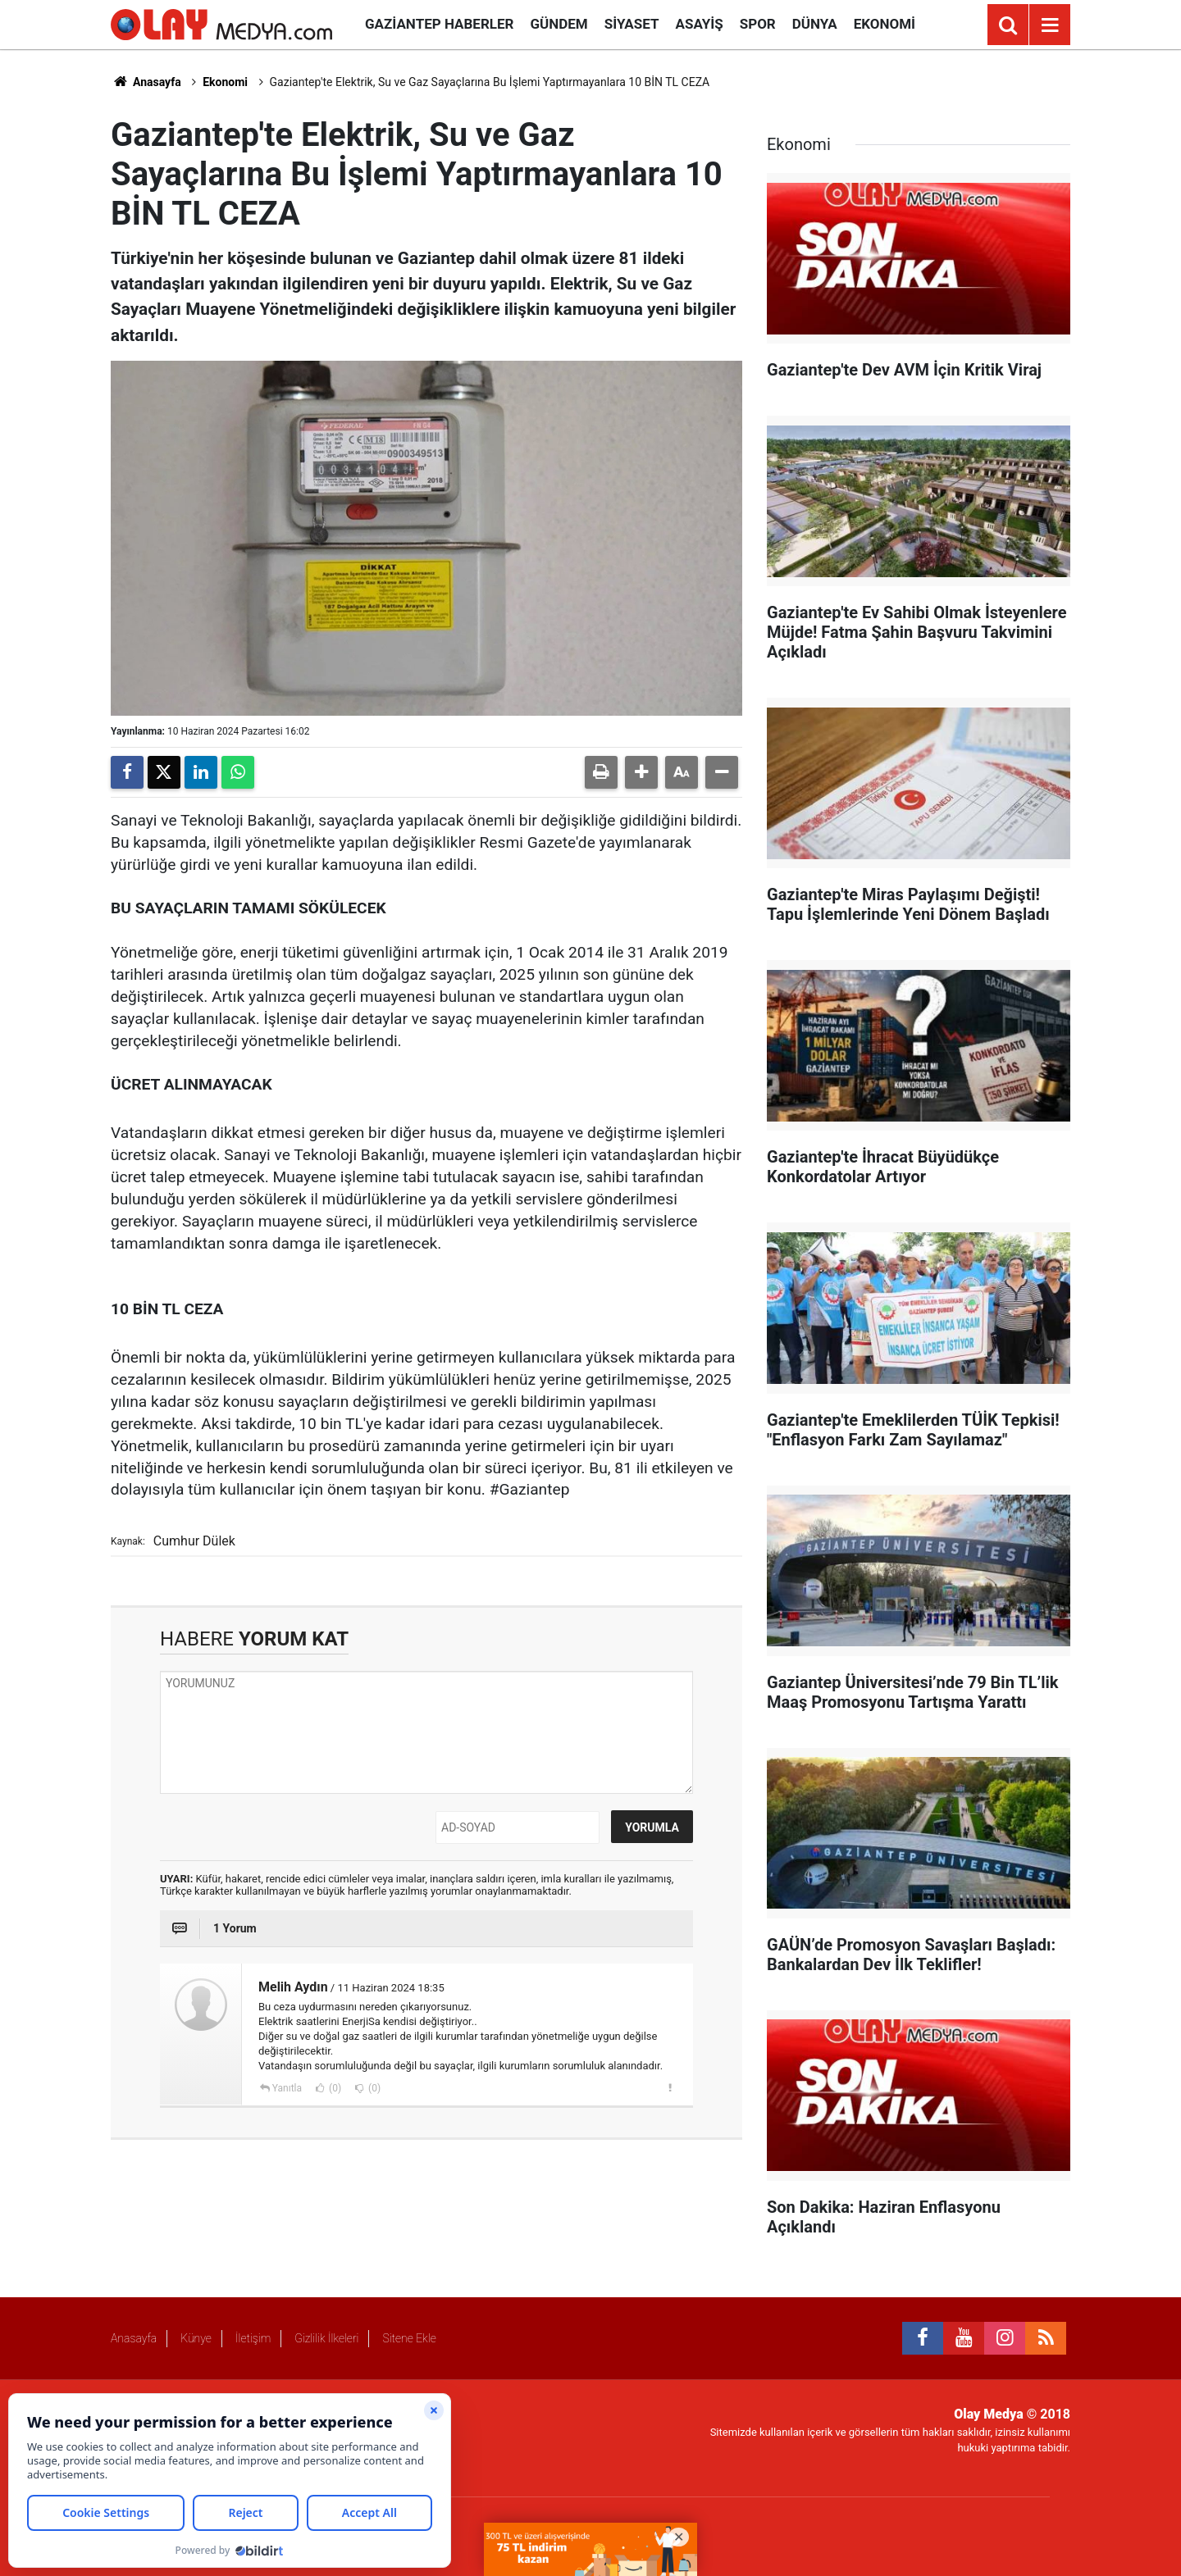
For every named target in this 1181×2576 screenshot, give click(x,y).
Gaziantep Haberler (439, 24)
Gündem (558, 24)
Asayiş (699, 24)
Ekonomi (884, 24)
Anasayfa (146, 82)
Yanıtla (287, 2088)
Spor (758, 24)
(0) (333, 2088)
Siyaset (631, 24)
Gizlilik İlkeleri (326, 2338)
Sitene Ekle (408, 2338)
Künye (196, 2338)
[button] (641, 772)
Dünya (814, 24)
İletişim (253, 2338)
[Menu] (1050, 25)
